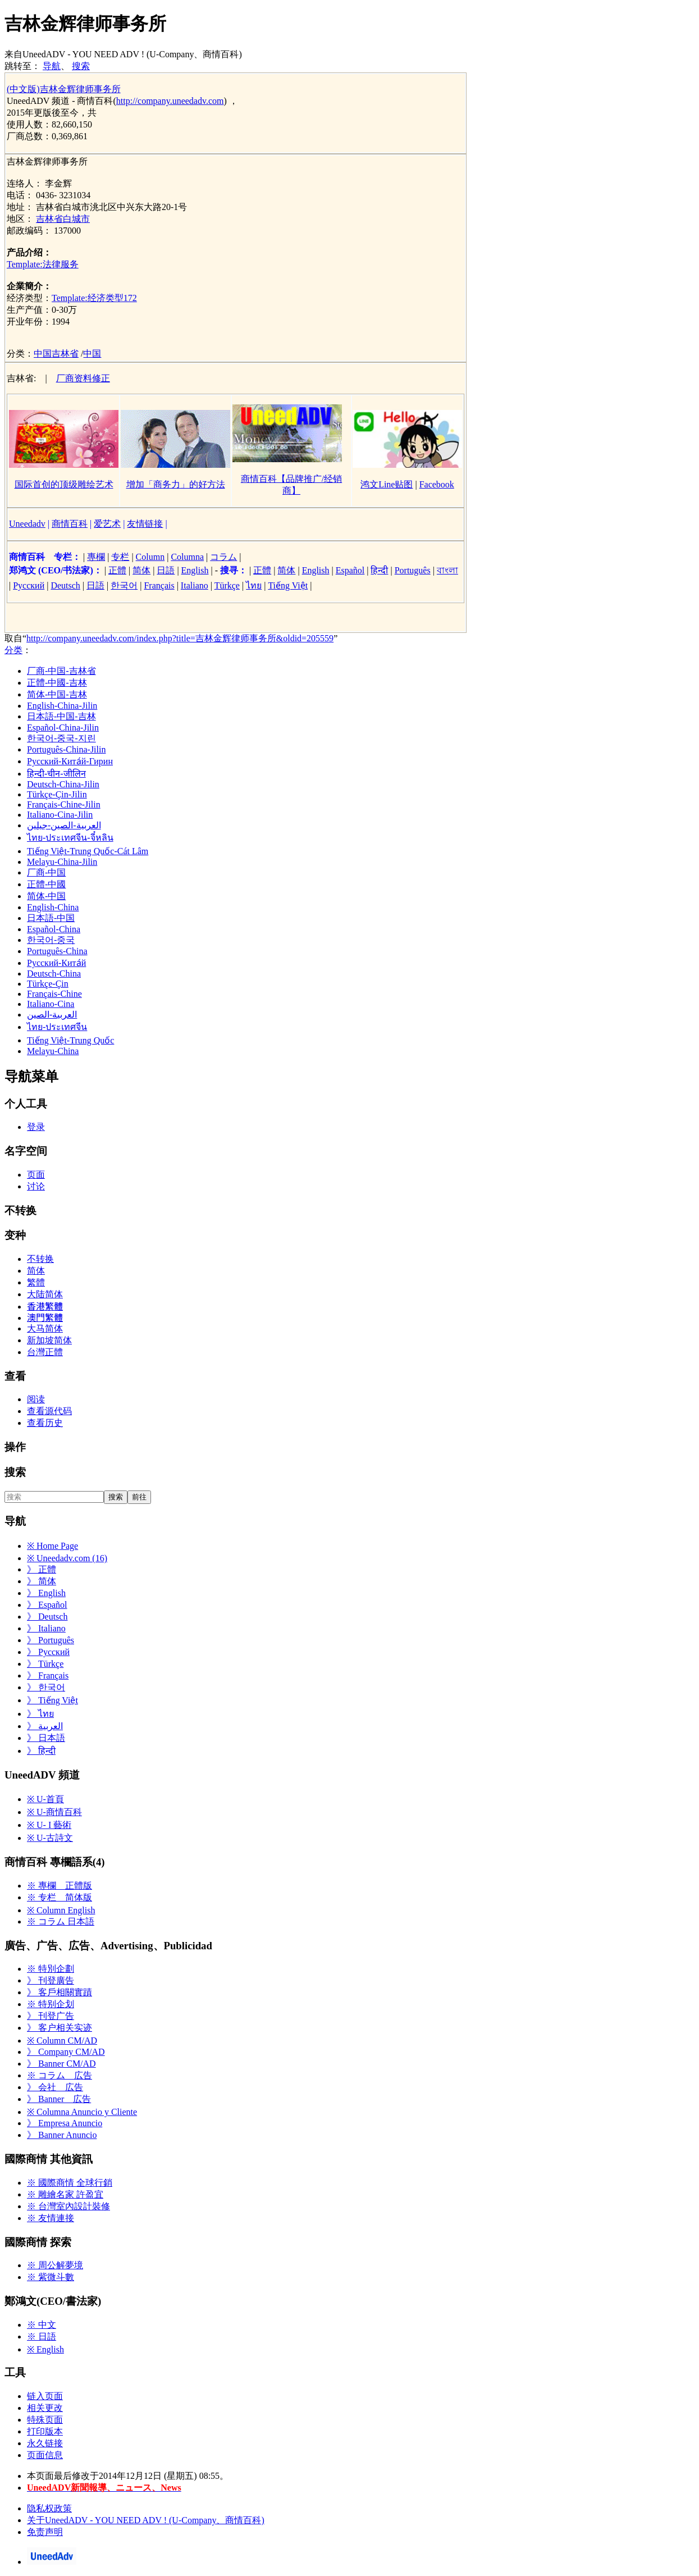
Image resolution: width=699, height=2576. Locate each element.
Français (159, 585)
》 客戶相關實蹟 (59, 1992)
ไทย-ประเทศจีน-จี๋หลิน (70, 837)
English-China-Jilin (62, 705)
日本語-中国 (51, 918)
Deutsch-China (54, 973)
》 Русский (48, 1652)
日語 (166, 570)
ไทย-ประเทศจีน (57, 1027)
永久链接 (45, 2443)
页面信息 (45, 2455)
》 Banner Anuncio (62, 2135)
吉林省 (49, 219)
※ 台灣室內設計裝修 (68, 2206)
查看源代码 (49, 1411)
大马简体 (45, 1328)
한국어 (124, 585)
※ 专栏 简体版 (59, 1897)
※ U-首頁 (45, 1799)
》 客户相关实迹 (59, 2027)
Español (350, 570)
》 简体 (41, 1581)
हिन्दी (379, 570)
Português (413, 570)
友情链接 (145, 523)
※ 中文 (41, 2324)
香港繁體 (45, 1306)
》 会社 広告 (55, 2087)
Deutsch (65, 585)
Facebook (436, 484)
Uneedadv (27, 523)
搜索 (81, 66)
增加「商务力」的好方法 (175, 484)
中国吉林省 (56, 353)
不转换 (40, 1259)
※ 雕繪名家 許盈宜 (65, 2194)
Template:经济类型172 (94, 298)
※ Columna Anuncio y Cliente (82, 2112)
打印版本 (45, 2431)
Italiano (194, 585)
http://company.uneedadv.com (170, 101)
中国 (92, 353)
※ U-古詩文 (50, 1838)
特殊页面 (45, 2419)
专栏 (120, 557)
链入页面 (45, 2396)
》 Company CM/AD (66, 2052)
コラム (223, 557)
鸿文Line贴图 (386, 484)
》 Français (47, 1675)
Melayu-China (53, 1051)
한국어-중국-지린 (61, 738)
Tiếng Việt (288, 585)
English (195, 570)
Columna (187, 557)
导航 (52, 66)
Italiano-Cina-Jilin (60, 814)
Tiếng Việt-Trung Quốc (70, 1040)
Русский (28, 585)
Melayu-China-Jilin (62, 862)
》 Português (50, 1640)
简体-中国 (46, 896)
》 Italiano (46, 1628)
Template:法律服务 (43, 264)
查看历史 (45, 1423)
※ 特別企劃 (50, 1968)
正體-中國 (46, 884)
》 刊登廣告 (50, 1980)
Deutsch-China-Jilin (63, 784)
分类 (13, 650)
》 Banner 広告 (59, 2099)
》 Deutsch (47, 1616)
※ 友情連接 (50, 2218)
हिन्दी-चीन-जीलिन (56, 773)
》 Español (47, 1605)
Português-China (57, 951)
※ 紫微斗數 (50, 2277)
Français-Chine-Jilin (63, 804)
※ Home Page (52, 1546)
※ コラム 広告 (59, 2075)
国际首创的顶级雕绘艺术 (64, 484)
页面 (36, 1174)
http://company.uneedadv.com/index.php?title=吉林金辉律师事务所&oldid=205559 (179, 638)
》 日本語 (46, 1738)
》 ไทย (40, 1713)
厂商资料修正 (83, 378)
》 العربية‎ (45, 1726)
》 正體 (41, 1569)
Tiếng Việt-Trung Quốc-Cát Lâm (87, 851)
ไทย (254, 585)
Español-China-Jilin (63, 727)
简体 (141, 570)
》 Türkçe (45, 1663)
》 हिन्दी (41, 1751)
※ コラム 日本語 (60, 1921)
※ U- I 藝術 (49, 1825)
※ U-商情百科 (54, 1812)
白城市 (76, 219)
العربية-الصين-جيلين (64, 825)
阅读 (36, 1399)
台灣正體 (45, 1352)
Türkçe (227, 585)
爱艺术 (107, 523)
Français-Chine (54, 994)
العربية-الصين (52, 1014)
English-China (53, 907)
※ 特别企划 (50, 2004)
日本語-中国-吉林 (61, 716)
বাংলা (447, 570)
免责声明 (45, 2532)
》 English (46, 1593)
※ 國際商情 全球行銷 (69, 2182)
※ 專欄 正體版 (59, 1885)
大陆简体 (45, 1294)
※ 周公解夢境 (55, 2265)
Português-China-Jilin (66, 749)
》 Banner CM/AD (61, 2063)
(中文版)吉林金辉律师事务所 (64, 89)
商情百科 (70, 523)
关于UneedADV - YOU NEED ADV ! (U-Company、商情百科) (145, 2520)
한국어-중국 (51, 940)
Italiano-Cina (50, 1004)
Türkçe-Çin (47, 983)
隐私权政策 (49, 2508)
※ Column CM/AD (62, 2040)
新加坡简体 (49, 1340)
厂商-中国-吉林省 (61, 671)
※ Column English (61, 1910)
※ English (45, 2349)
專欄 (96, 557)
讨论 (36, 1186)
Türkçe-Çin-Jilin (57, 794)
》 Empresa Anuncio (64, 2123)
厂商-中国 (46, 872)
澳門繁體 (45, 1318)
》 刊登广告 (50, 2016)
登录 (36, 1127)
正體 (117, 570)
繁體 (36, 1282)
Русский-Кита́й (56, 963)
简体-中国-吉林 (57, 694)
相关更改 (45, 2408)
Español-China (53, 929)
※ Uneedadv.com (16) (67, 1558)
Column (150, 557)
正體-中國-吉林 (57, 682)
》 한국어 (46, 1687)
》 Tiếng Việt (52, 1700)
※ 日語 (41, 2336)
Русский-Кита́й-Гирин (70, 761)
